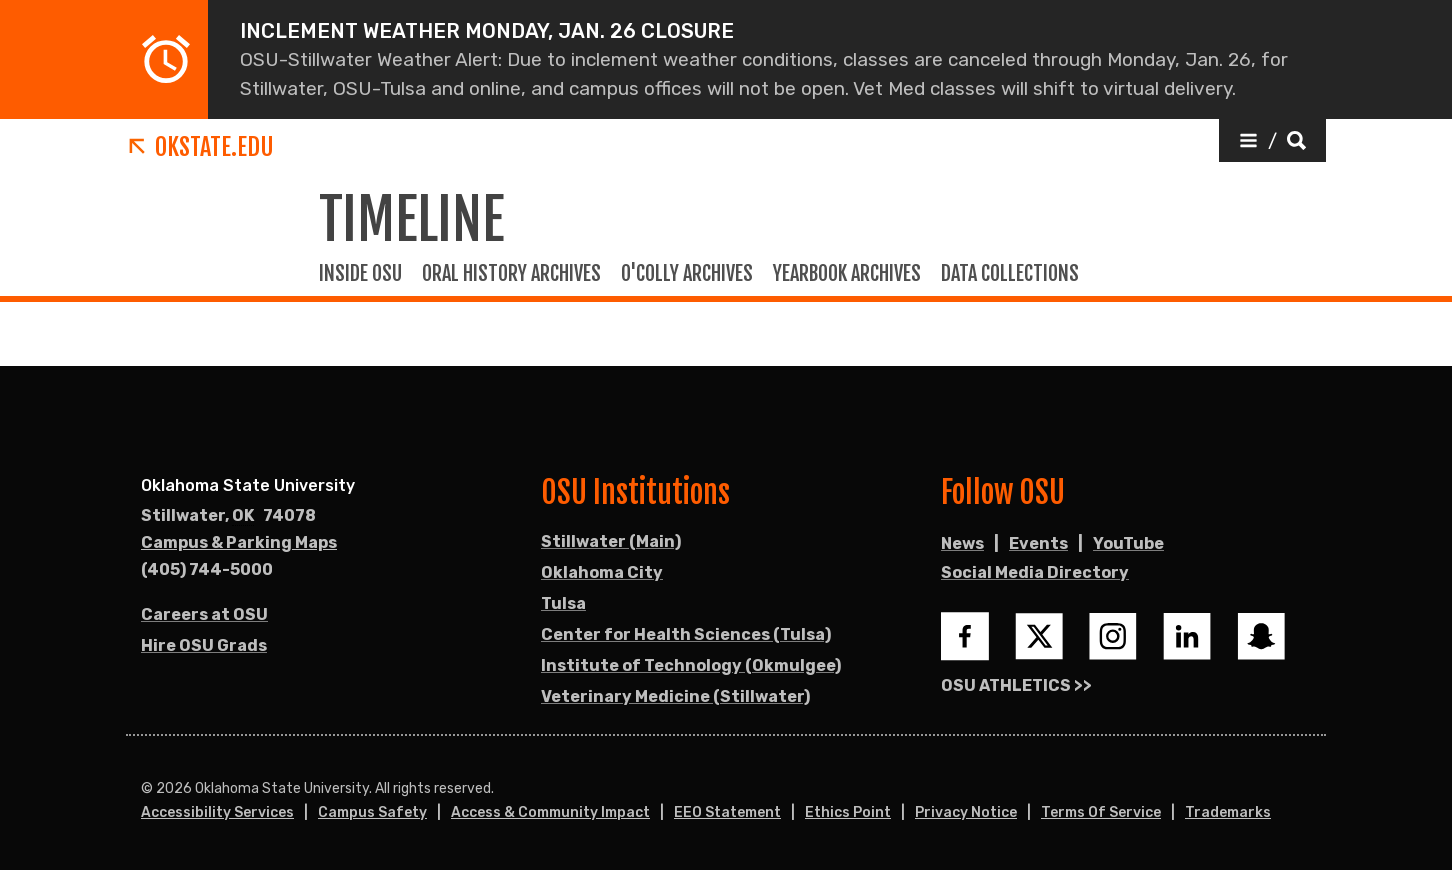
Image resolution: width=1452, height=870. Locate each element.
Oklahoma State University (248, 485)
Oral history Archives (511, 274)
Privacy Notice (966, 812)
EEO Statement (727, 812)
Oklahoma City (602, 572)
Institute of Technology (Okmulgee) (691, 665)
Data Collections (1010, 274)
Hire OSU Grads (204, 645)
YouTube (1128, 543)
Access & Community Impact (550, 812)
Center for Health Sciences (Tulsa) (686, 634)
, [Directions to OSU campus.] (228, 516)
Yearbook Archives (847, 274)
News (962, 543)
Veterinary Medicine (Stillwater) (675, 696)
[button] (1272, 140)
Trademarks (1228, 812)
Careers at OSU (204, 614)
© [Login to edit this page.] (147, 789)
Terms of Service (1101, 812)
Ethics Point (848, 812)
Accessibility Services (217, 812)
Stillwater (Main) (611, 541)
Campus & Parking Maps (239, 542)
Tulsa (563, 603)
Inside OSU (360, 274)
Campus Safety (372, 812)
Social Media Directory (1035, 572)
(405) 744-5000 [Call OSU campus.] (207, 569)
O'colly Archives (687, 274)
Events (1038, 543)
